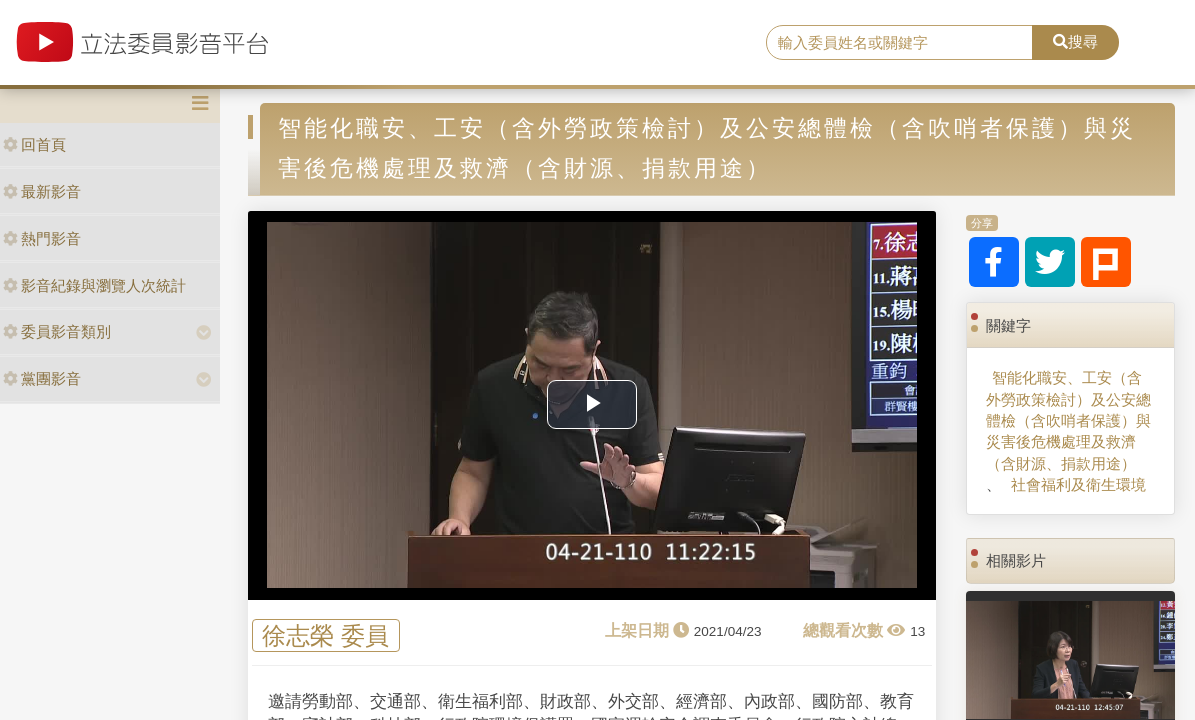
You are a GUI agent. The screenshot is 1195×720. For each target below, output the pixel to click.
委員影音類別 (57, 331)
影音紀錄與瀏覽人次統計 (94, 285)
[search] (900, 43)
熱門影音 (42, 238)
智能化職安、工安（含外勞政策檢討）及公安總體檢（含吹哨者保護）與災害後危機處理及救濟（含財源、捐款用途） (1068, 420)
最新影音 (42, 191)
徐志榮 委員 (325, 635)
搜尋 (1075, 41)
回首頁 (34, 144)
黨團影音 (42, 378)
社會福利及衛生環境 (1078, 484)
